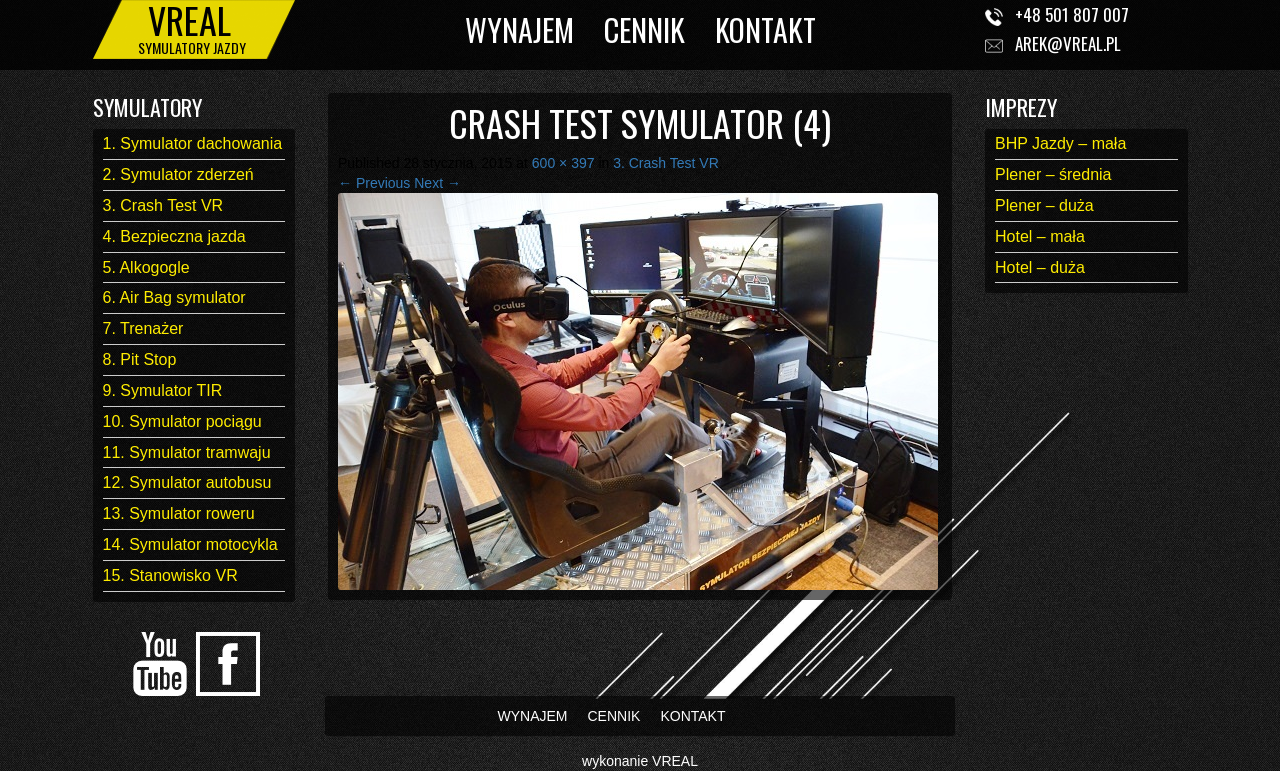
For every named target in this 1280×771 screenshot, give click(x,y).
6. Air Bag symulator (174, 297)
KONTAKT (765, 29)
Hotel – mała (1040, 236)
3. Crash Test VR (163, 205)
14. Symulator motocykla (190, 544)
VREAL (675, 761)
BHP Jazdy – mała (1060, 143)
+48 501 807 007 (1072, 14)
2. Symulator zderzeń (178, 174)
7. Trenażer (143, 328)
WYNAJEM (519, 29)
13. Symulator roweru (179, 513)
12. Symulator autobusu (187, 482)
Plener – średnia (1053, 174)
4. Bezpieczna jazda (174, 236)
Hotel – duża (1040, 267)
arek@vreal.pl (1068, 43)
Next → (437, 183)
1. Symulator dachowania (193, 143)
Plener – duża (1044, 205)
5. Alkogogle (146, 267)
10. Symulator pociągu (182, 421)
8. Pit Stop (140, 359)
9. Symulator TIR (163, 390)
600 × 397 (563, 163)
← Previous (374, 183)
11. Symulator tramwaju (187, 452)
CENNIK (644, 29)
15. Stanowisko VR (170, 575)
